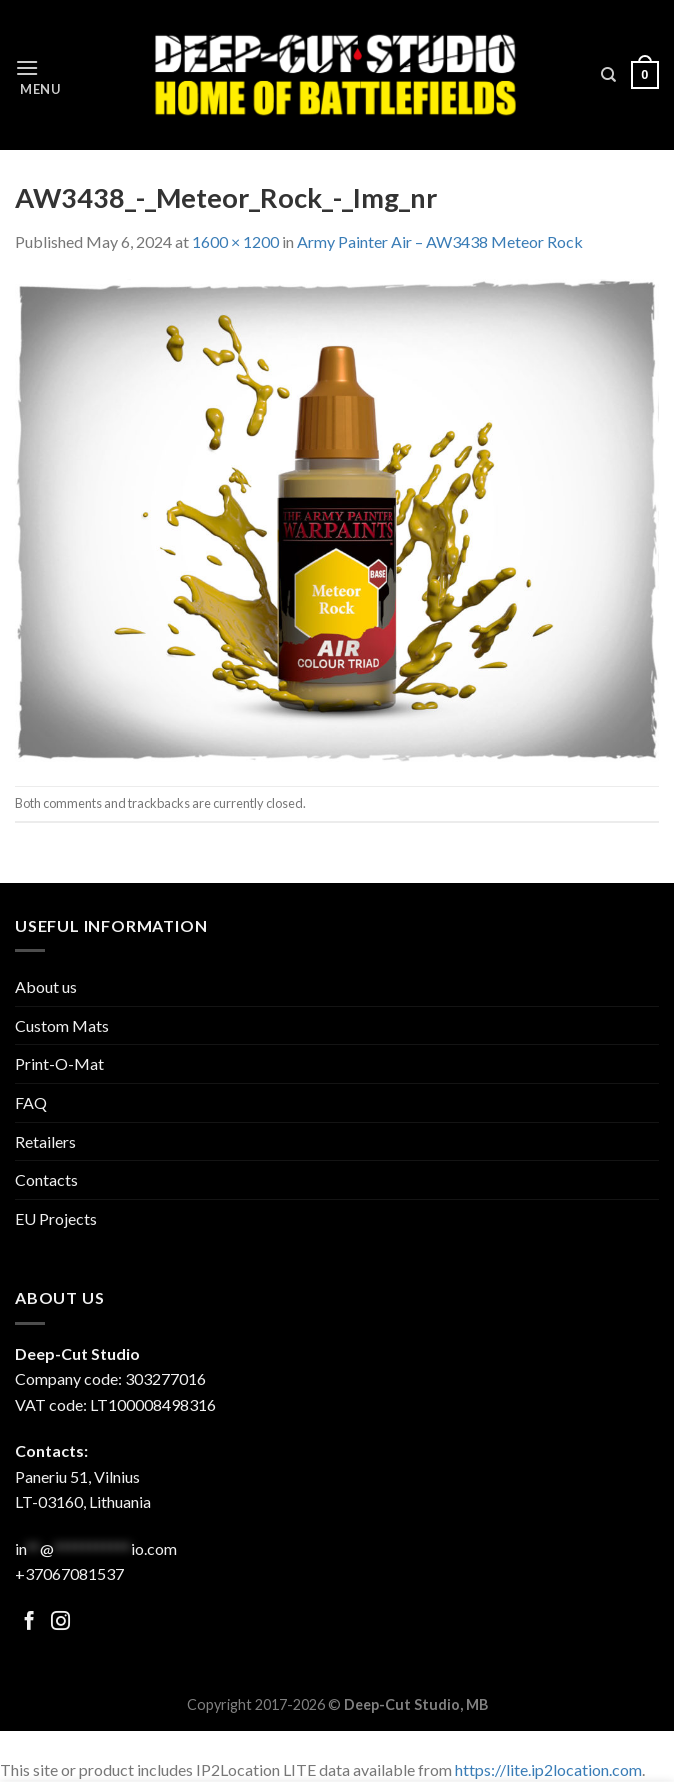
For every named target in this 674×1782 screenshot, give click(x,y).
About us (46, 986)
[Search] (608, 75)
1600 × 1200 (235, 241)
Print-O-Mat (59, 1063)
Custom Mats (62, 1025)
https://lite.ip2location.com (548, 1769)
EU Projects (56, 1218)
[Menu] (42, 75)
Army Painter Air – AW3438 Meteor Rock (440, 241)
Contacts (46, 1179)
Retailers (45, 1141)
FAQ (31, 1102)
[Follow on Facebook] (29, 1622)
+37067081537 (69, 1573)
